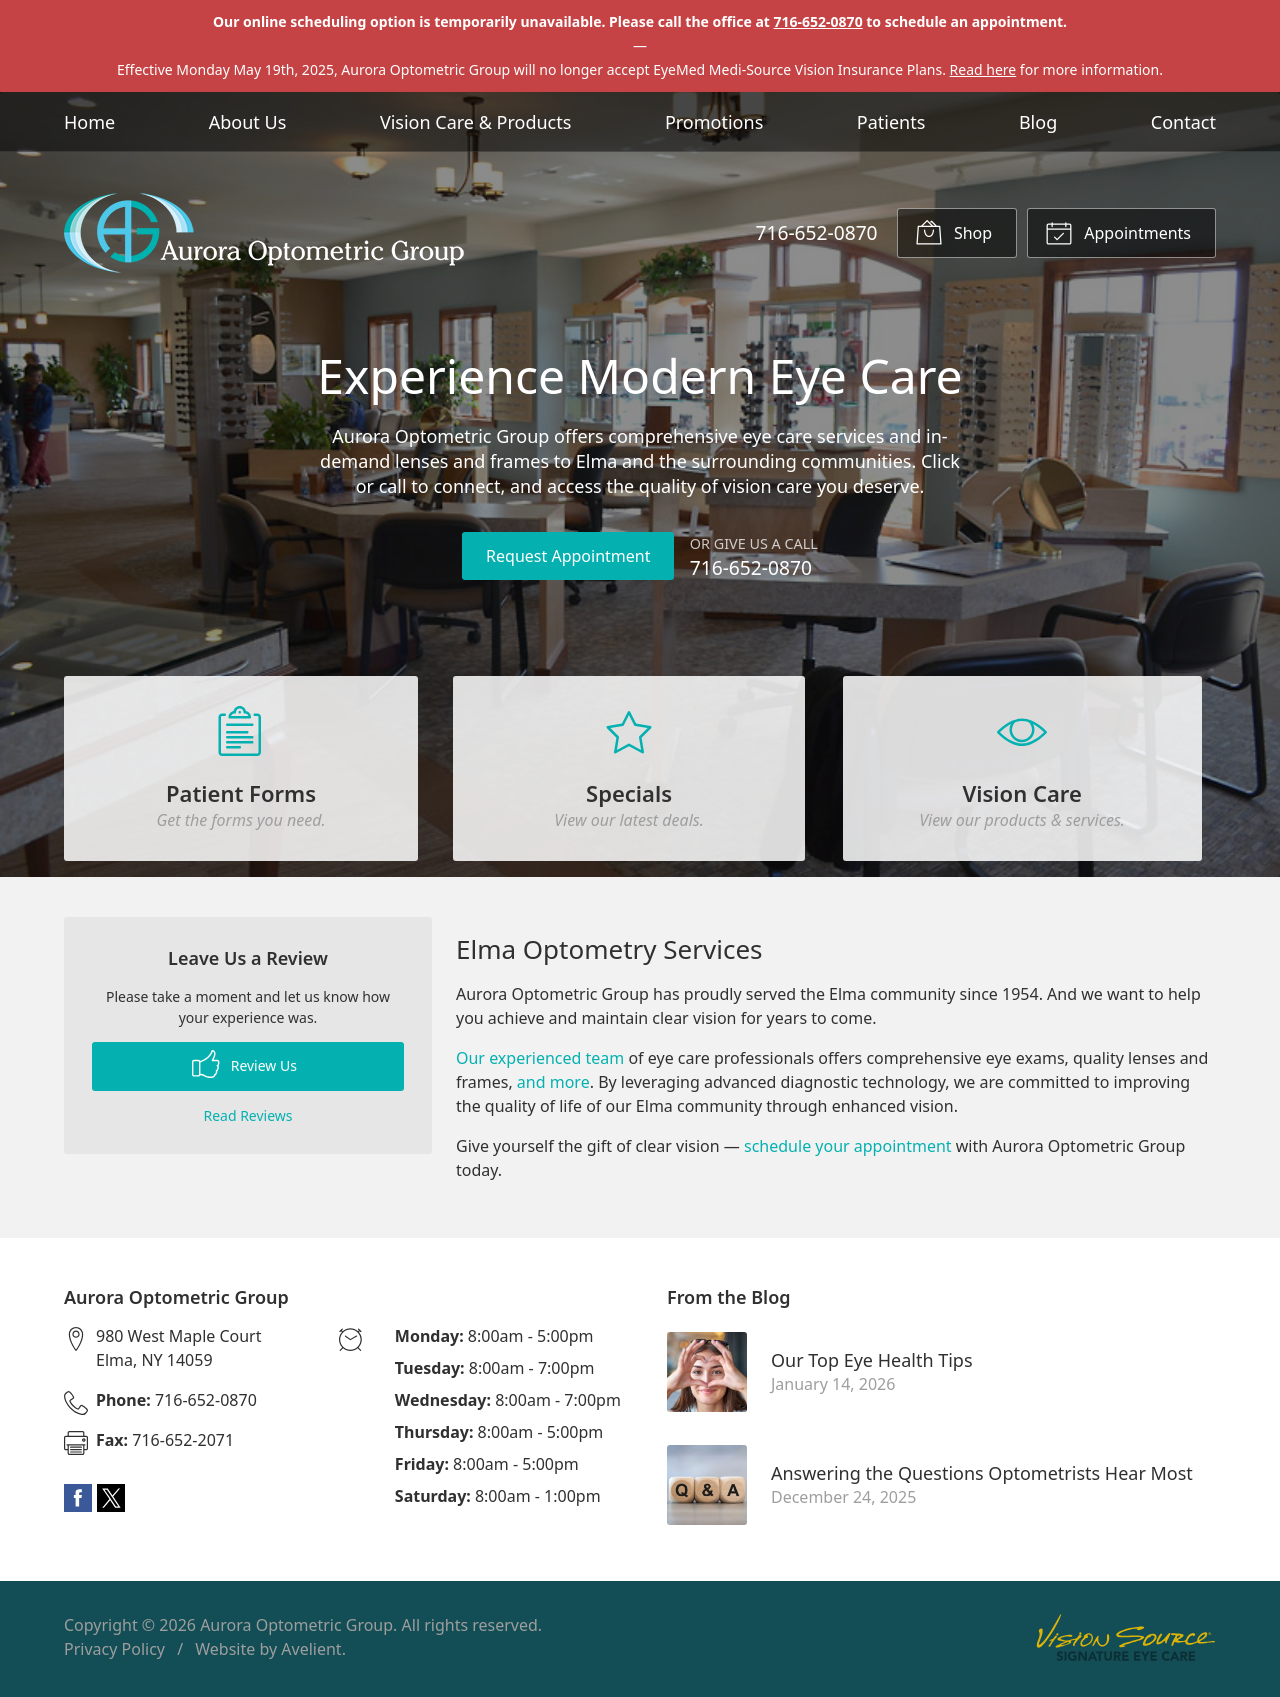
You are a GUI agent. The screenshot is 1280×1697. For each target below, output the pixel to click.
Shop (953, 232)
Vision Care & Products (475, 122)
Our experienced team (540, 1062)
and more (553, 1086)
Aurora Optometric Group (296, 1629)
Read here (983, 69)
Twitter (111, 1502)
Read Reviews (247, 1119)
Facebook (78, 1502)
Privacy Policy (114, 1653)
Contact (1183, 122)
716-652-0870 (818, 21)
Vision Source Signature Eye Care (1126, 1641)
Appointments (1118, 232)
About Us (248, 122)
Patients (891, 122)
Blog (1038, 122)
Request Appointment (568, 556)
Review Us (244, 1068)
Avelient (311, 1653)
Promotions (714, 122)
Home (89, 122)
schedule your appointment (848, 1150)
